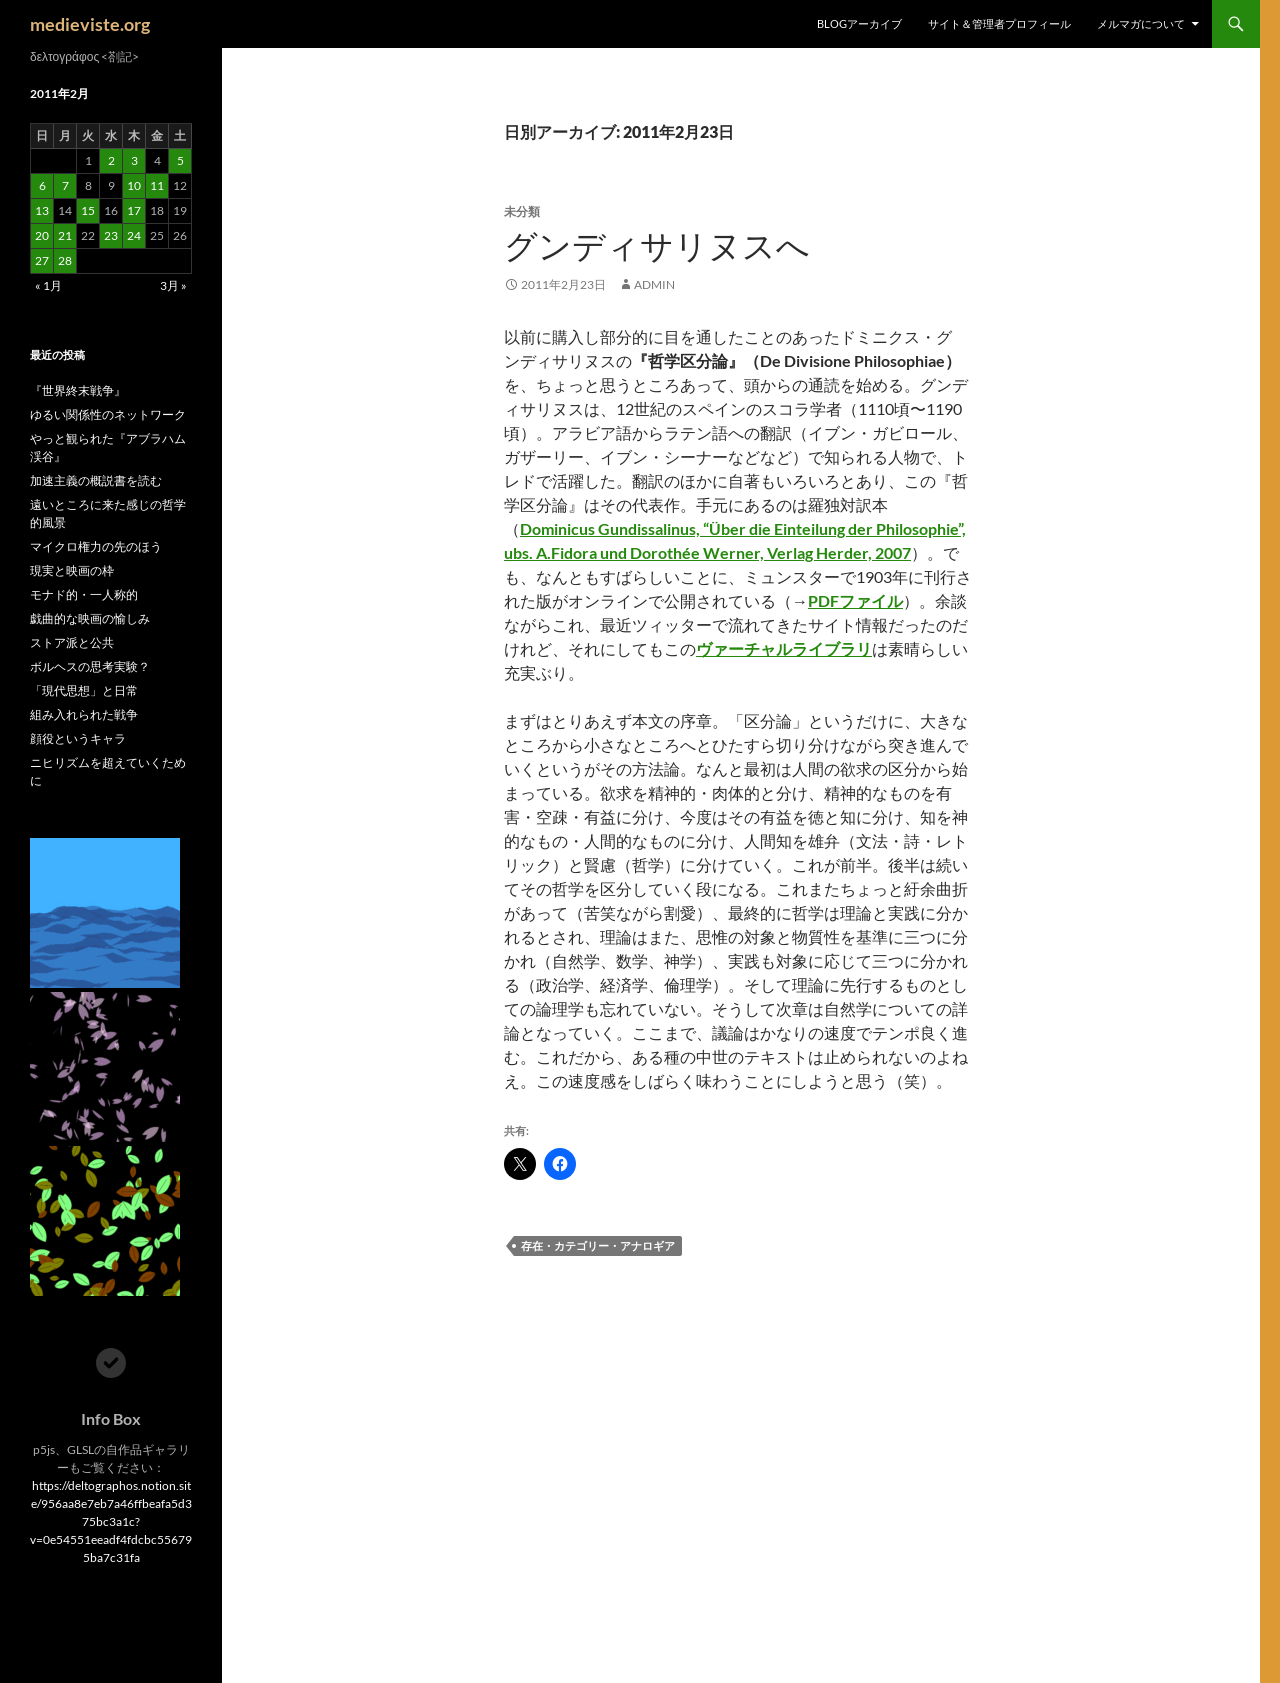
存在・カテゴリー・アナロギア (598, 1245)
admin (654, 284)
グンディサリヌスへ (657, 245)
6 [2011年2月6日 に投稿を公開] (42, 185)
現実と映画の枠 (72, 570)
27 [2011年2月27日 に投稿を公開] (42, 260)
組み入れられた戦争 (84, 714)
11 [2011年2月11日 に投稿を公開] (157, 185)
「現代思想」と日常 (84, 690)
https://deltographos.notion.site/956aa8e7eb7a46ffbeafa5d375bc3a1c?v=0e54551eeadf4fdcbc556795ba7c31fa (111, 1521)
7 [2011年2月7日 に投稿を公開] (65, 185)
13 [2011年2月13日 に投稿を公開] (42, 210)
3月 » (173, 285)
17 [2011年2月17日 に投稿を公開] (134, 210)
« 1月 (48, 285)
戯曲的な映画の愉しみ (90, 618)
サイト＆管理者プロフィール (999, 23)
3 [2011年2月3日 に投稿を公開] (134, 160)
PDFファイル (855, 600)
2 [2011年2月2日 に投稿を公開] (111, 160)
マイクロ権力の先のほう (96, 546)
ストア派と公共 (72, 642)
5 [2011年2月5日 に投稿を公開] (180, 160)
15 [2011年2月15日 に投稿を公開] (88, 210)
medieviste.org (90, 24)
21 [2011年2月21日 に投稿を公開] (65, 235)
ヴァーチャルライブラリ (784, 648)
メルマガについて (1141, 23)
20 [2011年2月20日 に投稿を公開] (42, 235)
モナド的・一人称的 (84, 594)
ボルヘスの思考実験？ (90, 666)
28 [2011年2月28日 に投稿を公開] (65, 260)
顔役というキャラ (78, 738)
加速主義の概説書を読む (96, 480)
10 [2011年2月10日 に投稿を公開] (134, 185)
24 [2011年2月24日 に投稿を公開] (134, 235)
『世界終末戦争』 (78, 390)
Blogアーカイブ (859, 23)
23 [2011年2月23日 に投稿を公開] (111, 235)
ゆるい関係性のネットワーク (108, 414)
